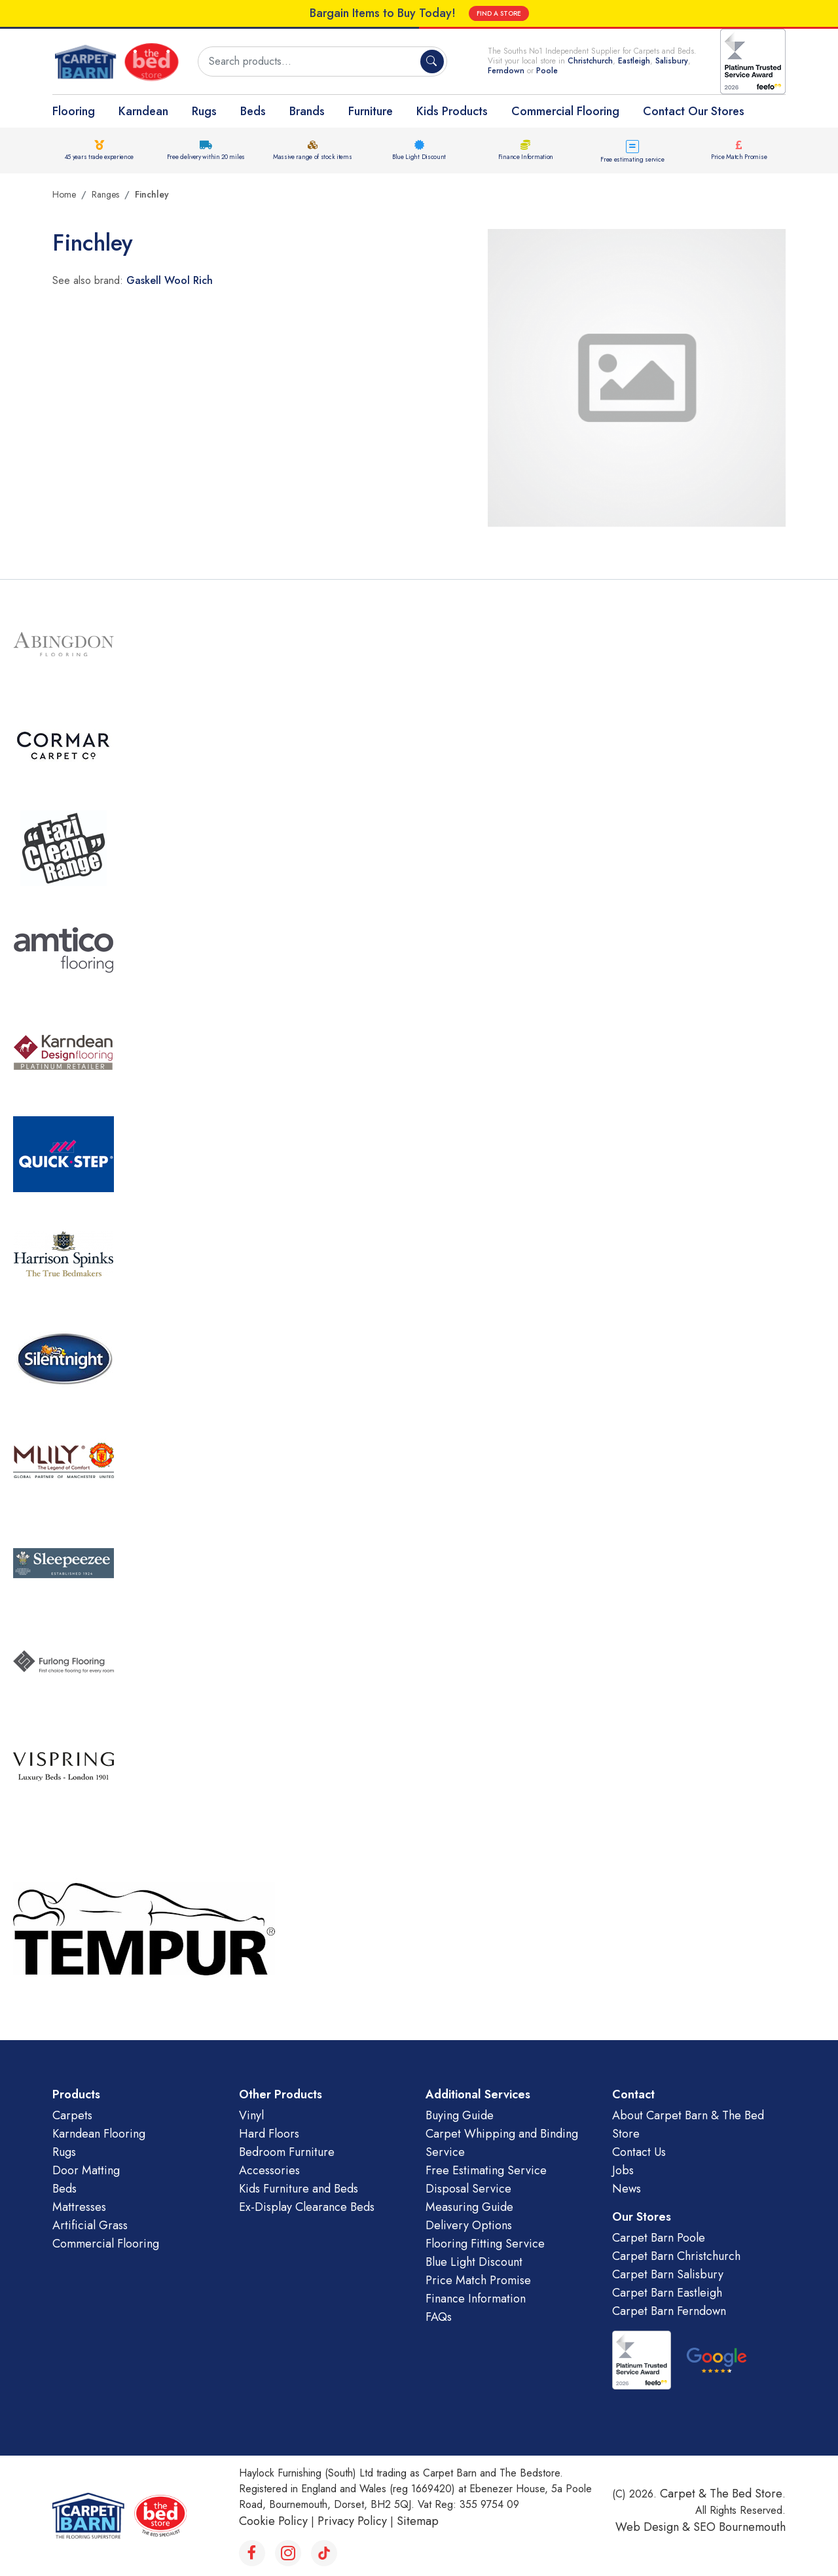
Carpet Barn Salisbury (667, 2274)
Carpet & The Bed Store (721, 2493)
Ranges (105, 194)
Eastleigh (634, 61)
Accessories (269, 2170)
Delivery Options (469, 2225)
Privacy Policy (352, 2521)
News (626, 2188)
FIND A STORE (499, 13)
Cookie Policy (273, 2521)
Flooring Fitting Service (485, 2243)
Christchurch (590, 61)
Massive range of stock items (312, 157)
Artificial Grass (90, 2225)
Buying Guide (460, 2115)
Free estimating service (632, 159)
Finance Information (525, 157)
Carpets (72, 2115)
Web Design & (654, 2526)
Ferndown (507, 71)
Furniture (370, 111)
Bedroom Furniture (287, 2152)
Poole (547, 71)
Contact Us (639, 2152)
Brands (307, 111)
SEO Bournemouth (739, 2526)
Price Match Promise (739, 157)
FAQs (439, 2316)
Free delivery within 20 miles (206, 157)
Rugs (204, 111)
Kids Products (452, 111)
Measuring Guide (469, 2206)
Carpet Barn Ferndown (669, 2311)
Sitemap (418, 2521)
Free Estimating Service (486, 2170)
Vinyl (251, 2115)
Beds (253, 111)
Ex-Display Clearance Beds (306, 2206)
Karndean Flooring (98, 2133)
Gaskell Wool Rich (169, 280)
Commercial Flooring (565, 111)
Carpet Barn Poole (658, 2237)
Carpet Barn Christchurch (676, 2256)
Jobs (623, 2170)
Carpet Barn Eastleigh (667, 2292)
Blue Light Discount (419, 157)
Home (64, 194)
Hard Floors (269, 2133)
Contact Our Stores (693, 111)
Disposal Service (468, 2188)
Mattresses (79, 2206)
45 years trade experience (99, 157)
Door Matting (86, 2170)
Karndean (143, 111)
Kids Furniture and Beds (298, 2188)
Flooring (73, 111)
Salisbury (671, 61)
